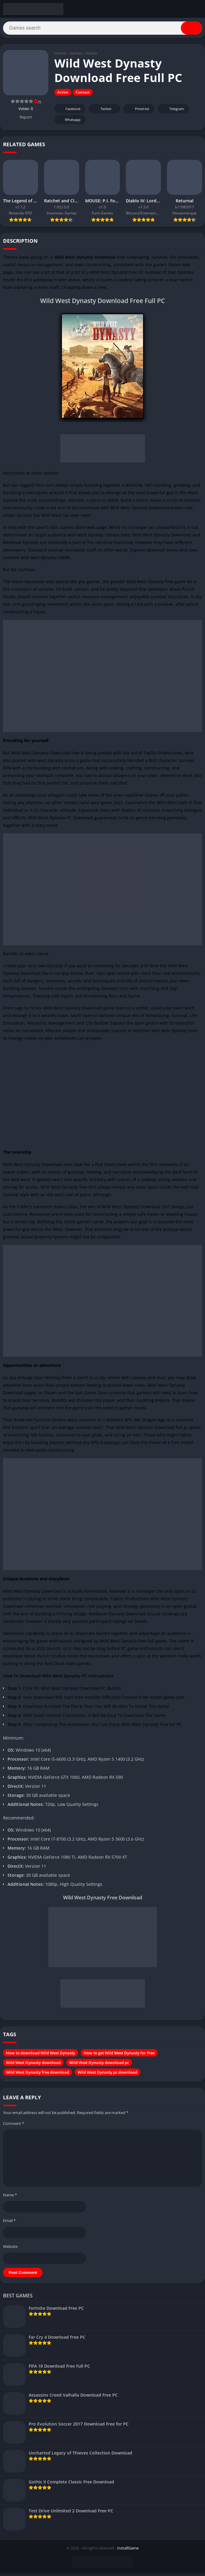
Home (60, 55)
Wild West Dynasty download (33, 2065)
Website (10, 2249)
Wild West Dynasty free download (37, 2074)
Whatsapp (69, 122)
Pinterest (138, 111)
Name (10, 2197)
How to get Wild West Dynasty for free (119, 2055)
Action (91, 55)
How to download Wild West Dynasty (40, 2055)
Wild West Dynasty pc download (107, 2074)
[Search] (102, 29)
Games (75, 55)
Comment (13, 2126)
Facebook (69, 111)
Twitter (102, 111)
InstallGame (128, 2550)
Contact (83, 94)
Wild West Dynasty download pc (99, 2065)
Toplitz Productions (162, 755)
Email (9, 2223)
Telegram (172, 111)
